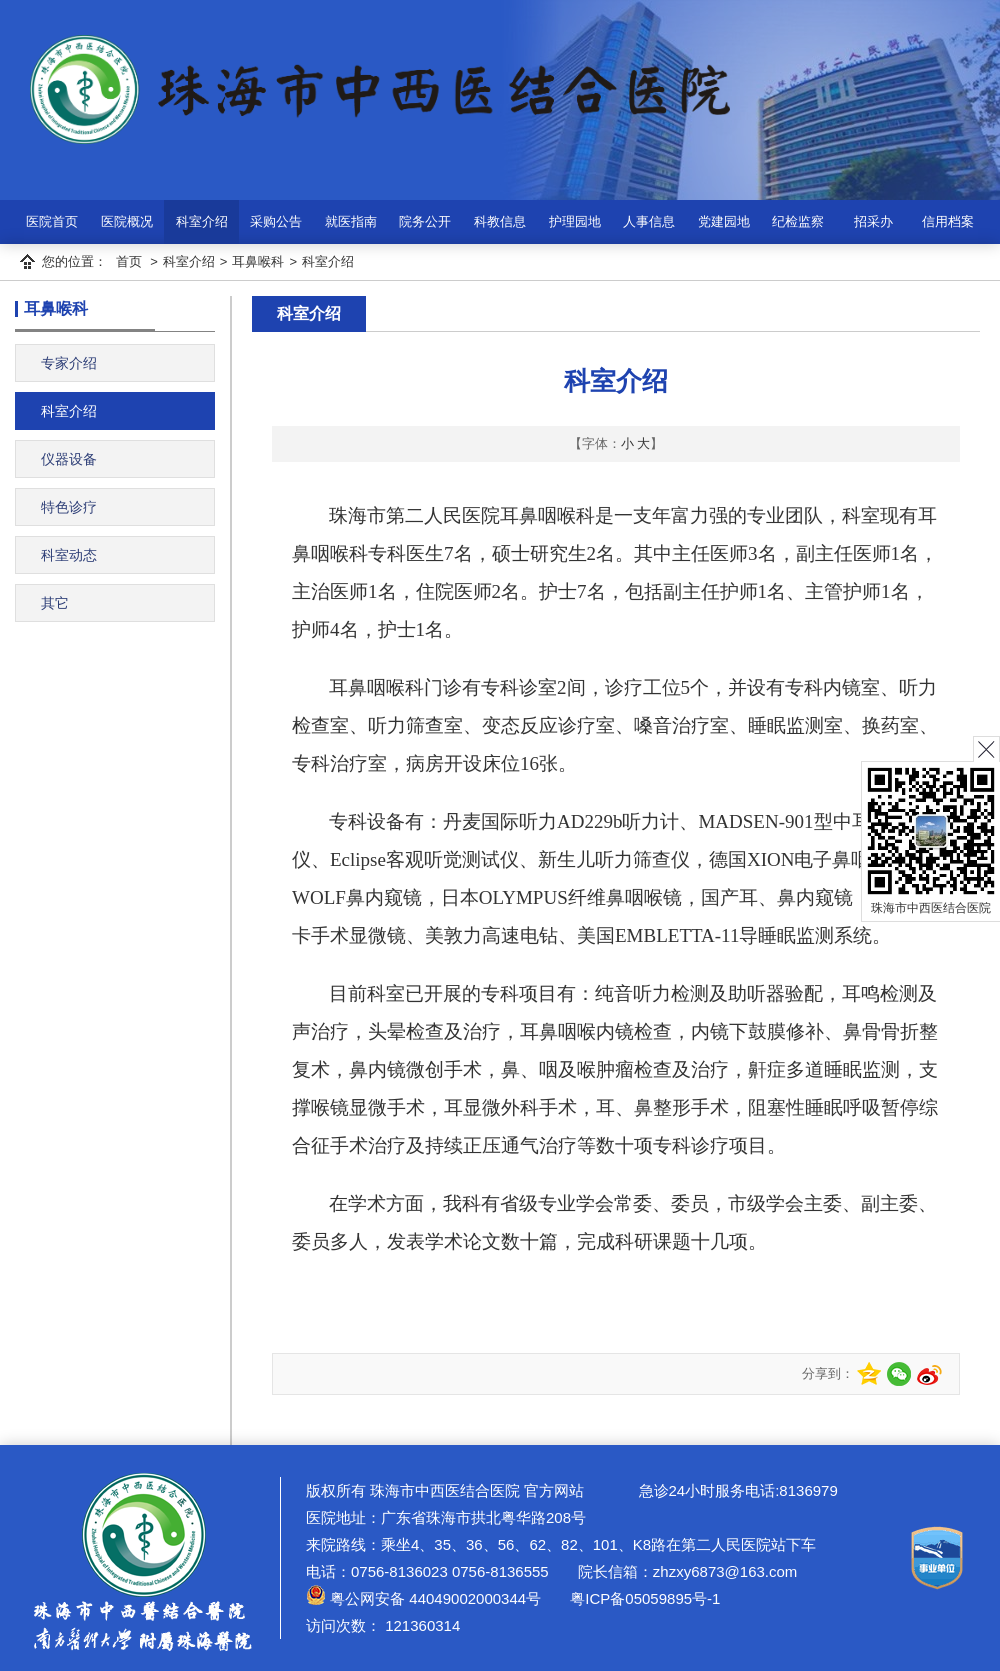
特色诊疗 (69, 507)
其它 (55, 603)
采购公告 (276, 221)
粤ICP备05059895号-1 (643, 1598)
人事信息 (649, 221)
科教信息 (500, 221)
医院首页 (52, 221)
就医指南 (351, 221)
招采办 (873, 221)
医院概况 (127, 221)
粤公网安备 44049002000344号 (423, 1598)
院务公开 (425, 221)
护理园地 (575, 221)
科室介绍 (202, 221)
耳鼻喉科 (258, 261)
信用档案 (948, 221)
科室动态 (69, 555)
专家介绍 (69, 363)
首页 (129, 261)
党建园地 (724, 221)
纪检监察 (798, 221)
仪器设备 (69, 459)
